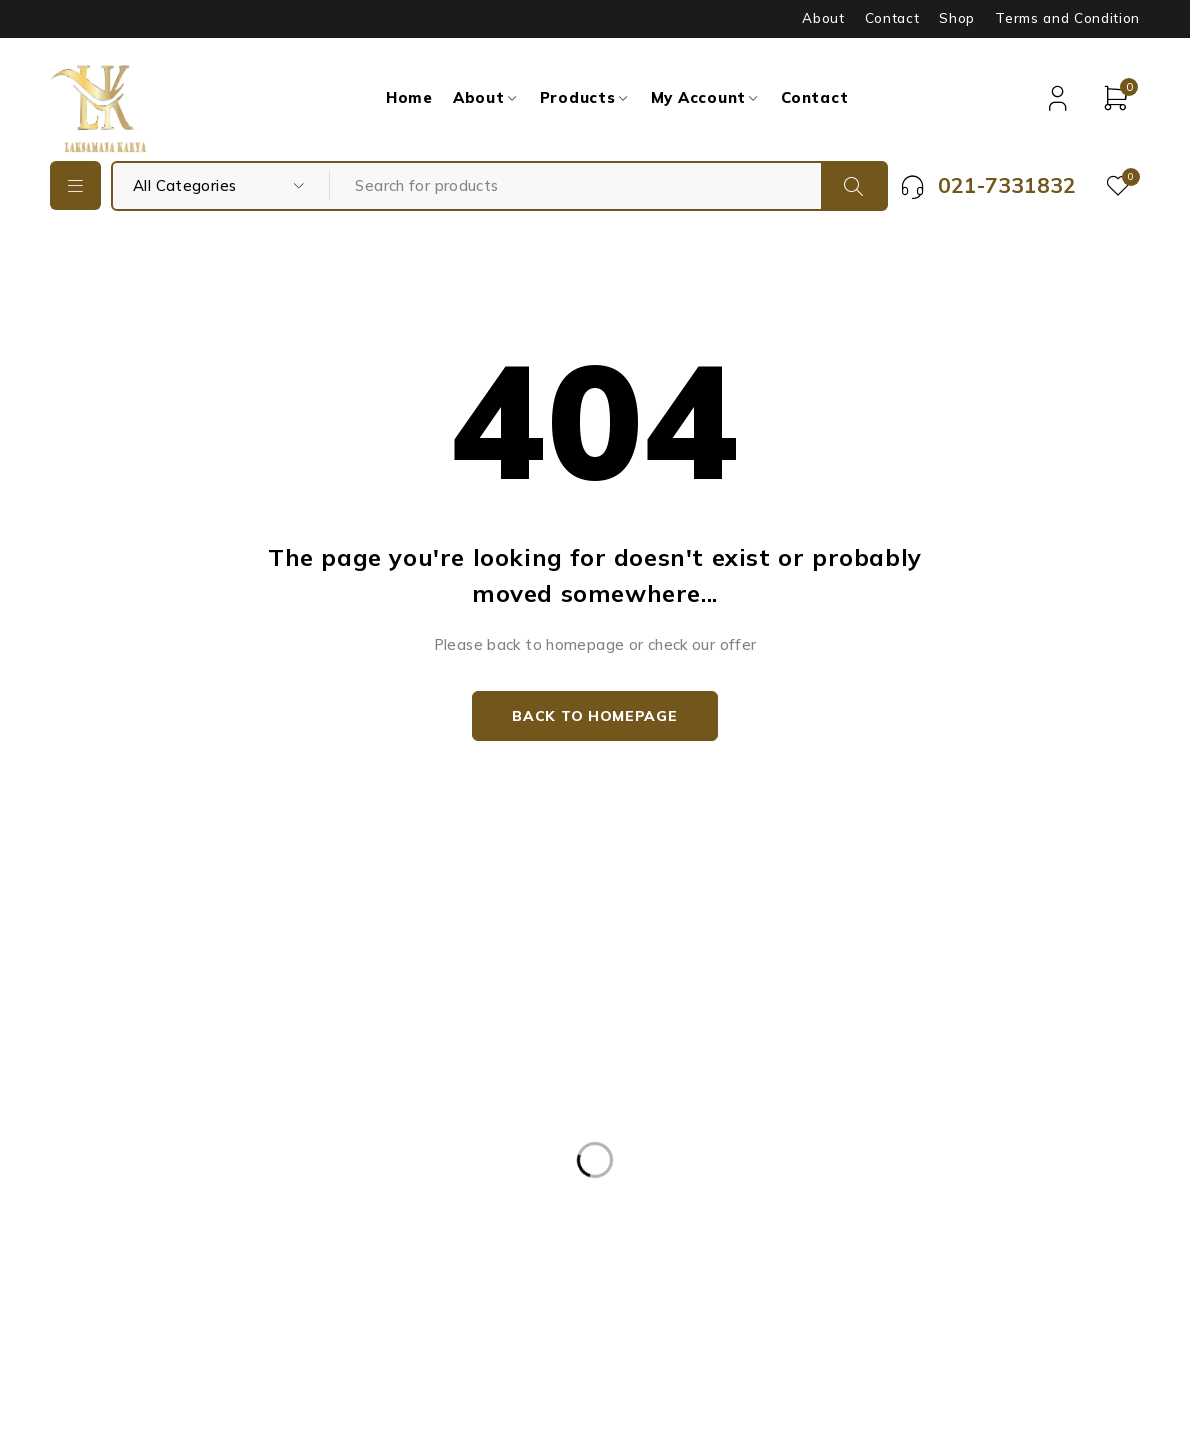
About (823, 18)
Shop (957, 18)
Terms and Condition (1067, 18)
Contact (892, 18)
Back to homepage (594, 716)
